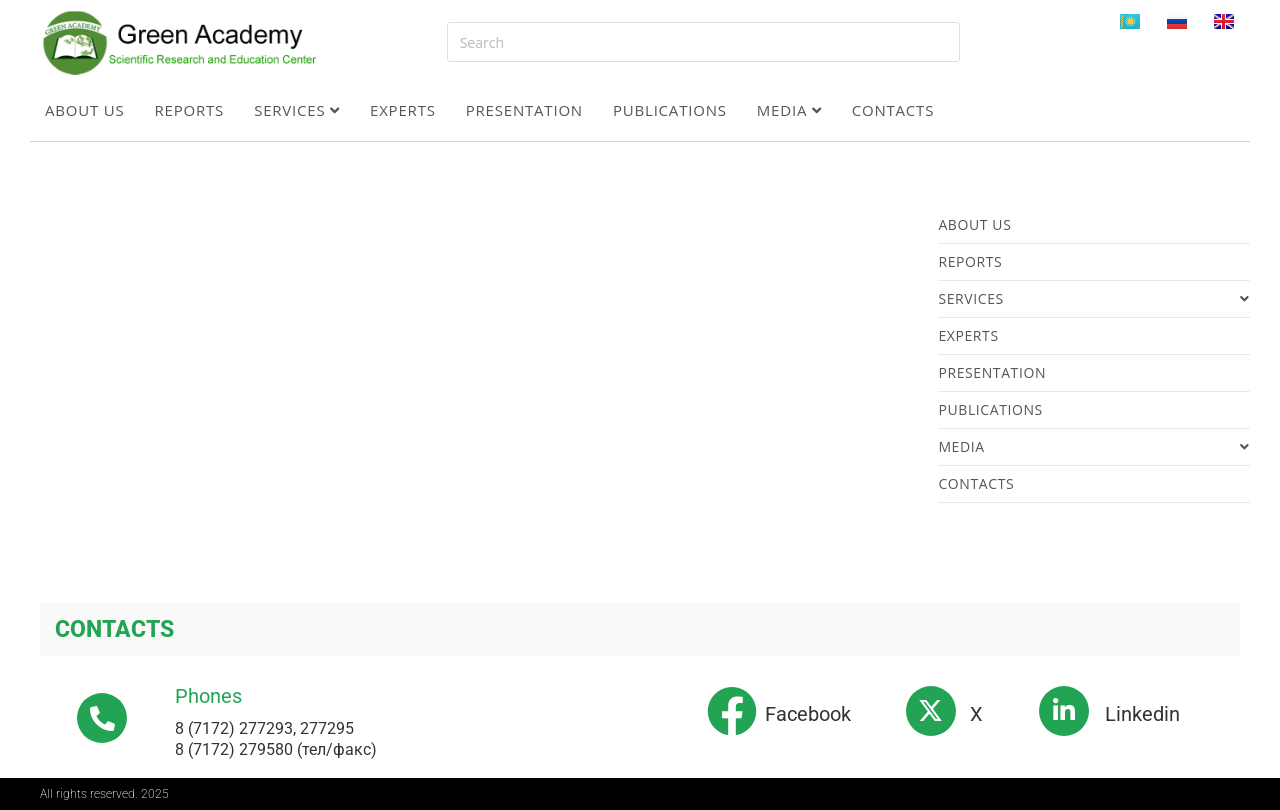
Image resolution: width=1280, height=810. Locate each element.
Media (789, 110)
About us (85, 110)
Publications (670, 110)
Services (297, 110)
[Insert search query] (703, 42)
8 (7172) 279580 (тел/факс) (276, 749)
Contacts (893, 110)
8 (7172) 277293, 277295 (264, 728)
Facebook (808, 714)
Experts (403, 110)
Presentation (524, 110)
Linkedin (1142, 714)
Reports (190, 110)
